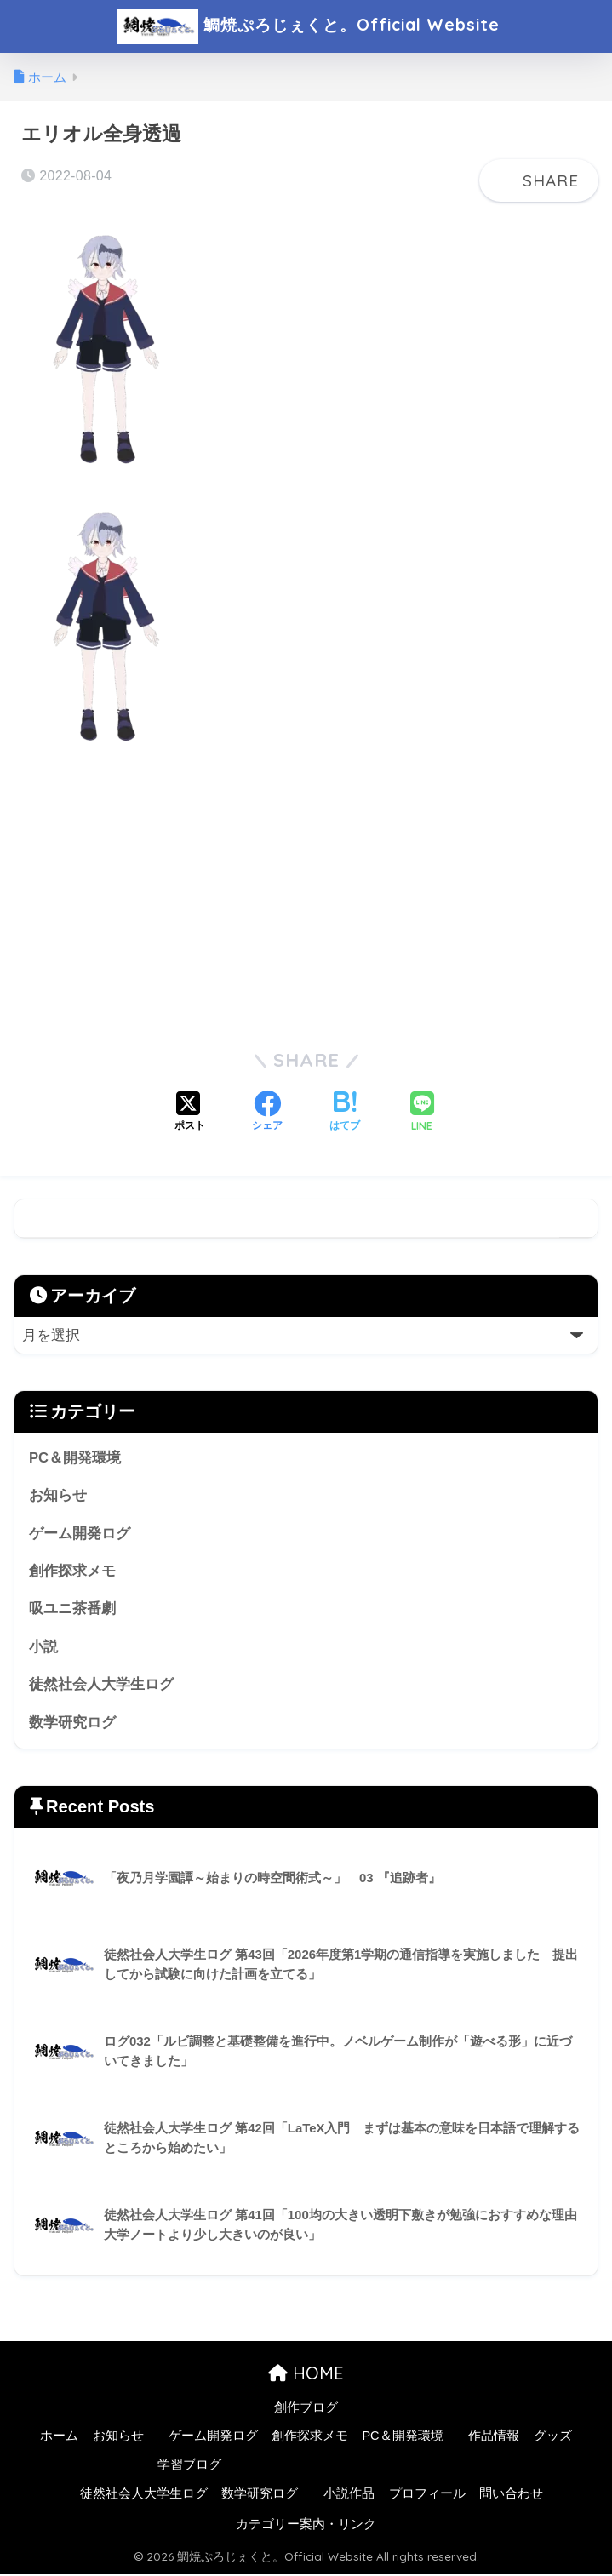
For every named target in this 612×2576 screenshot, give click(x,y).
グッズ (553, 2438)
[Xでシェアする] (189, 1113)
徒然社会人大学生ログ (101, 1686)
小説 (43, 1648)
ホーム (59, 2438)
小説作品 (349, 2496)
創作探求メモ (72, 1572)
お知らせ (58, 1496)
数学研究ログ (72, 1724)
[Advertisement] (306, 894)
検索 (578, 1218)
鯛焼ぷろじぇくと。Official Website (308, 26)
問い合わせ (511, 2496)
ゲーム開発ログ (79, 1534)
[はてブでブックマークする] (344, 1113)
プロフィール (427, 2496)
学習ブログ (189, 2467)
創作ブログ (306, 2409)
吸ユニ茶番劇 (72, 1610)
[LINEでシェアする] (422, 1113)
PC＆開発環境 (75, 1458)
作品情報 (493, 2438)
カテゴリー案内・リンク (306, 2526)
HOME (306, 2374)
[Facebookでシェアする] (267, 1113)
